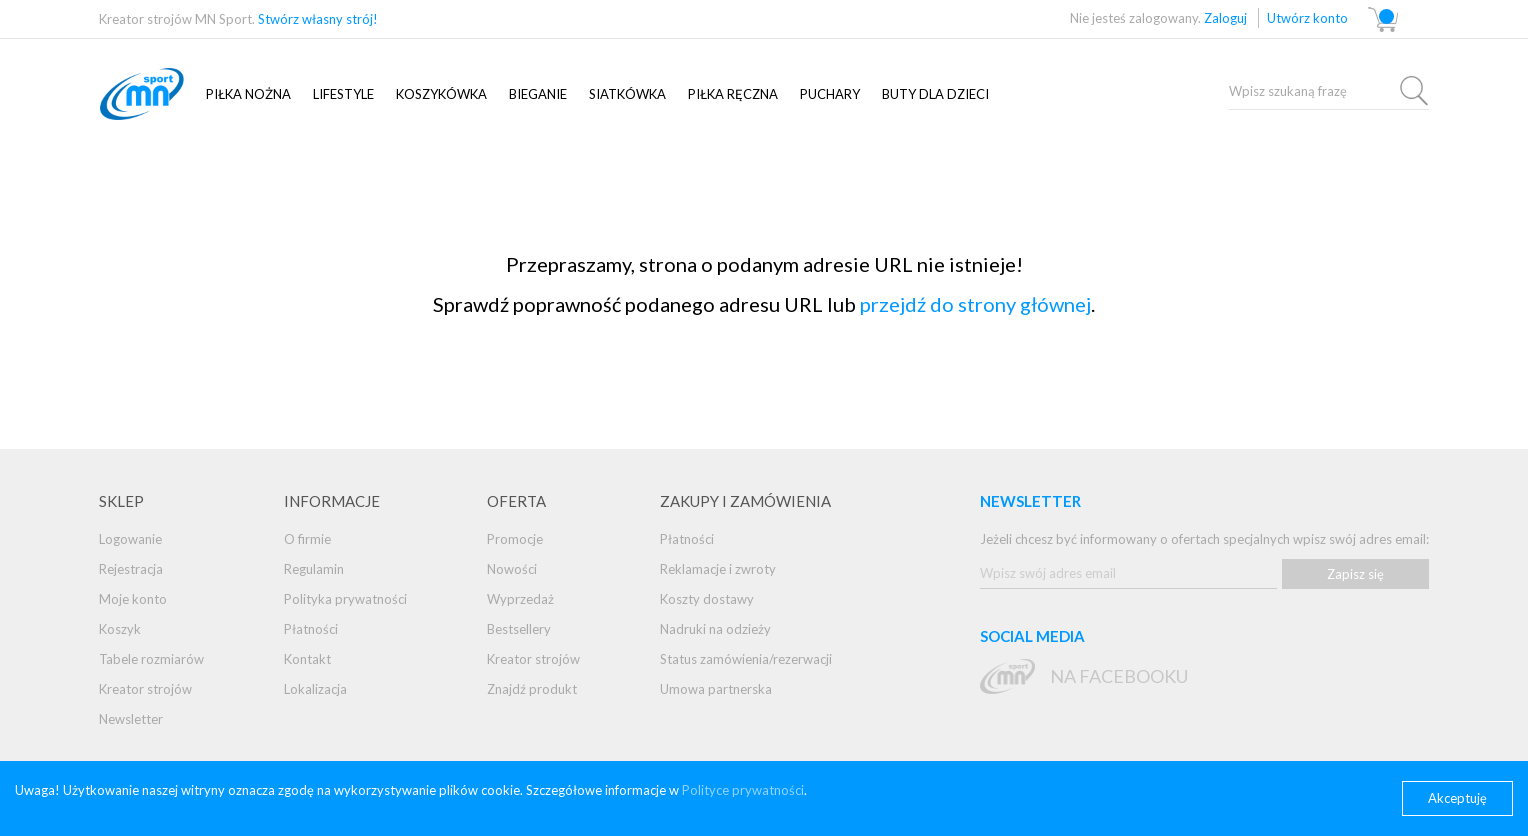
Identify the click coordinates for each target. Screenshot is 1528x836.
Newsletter (131, 719)
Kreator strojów (145, 689)
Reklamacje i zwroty (718, 569)
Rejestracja (131, 569)
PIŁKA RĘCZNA (733, 94)
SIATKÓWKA (627, 94)
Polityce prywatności (743, 790)
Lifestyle (343, 94)
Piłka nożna (248, 94)
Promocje (515, 539)
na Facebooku (1119, 676)
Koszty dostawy (707, 599)
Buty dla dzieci (935, 94)
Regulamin (314, 569)
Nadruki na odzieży (715, 629)
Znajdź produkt (532, 689)
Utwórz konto (1307, 18)
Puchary (830, 94)
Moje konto (133, 599)
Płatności (311, 629)
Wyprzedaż (520, 599)
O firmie (307, 539)
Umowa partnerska (716, 689)
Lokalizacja (315, 689)
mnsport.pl (164, 94)
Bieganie (538, 94)
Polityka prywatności (345, 599)
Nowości (512, 569)
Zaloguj (1225, 18)
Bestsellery (519, 629)
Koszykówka (441, 94)
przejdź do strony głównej (975, 304)
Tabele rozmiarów (151, 659)
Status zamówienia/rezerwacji (746, 659)
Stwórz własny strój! (318, 19)
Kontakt (307, 659)
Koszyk (120, 629)
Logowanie (130, 539)
